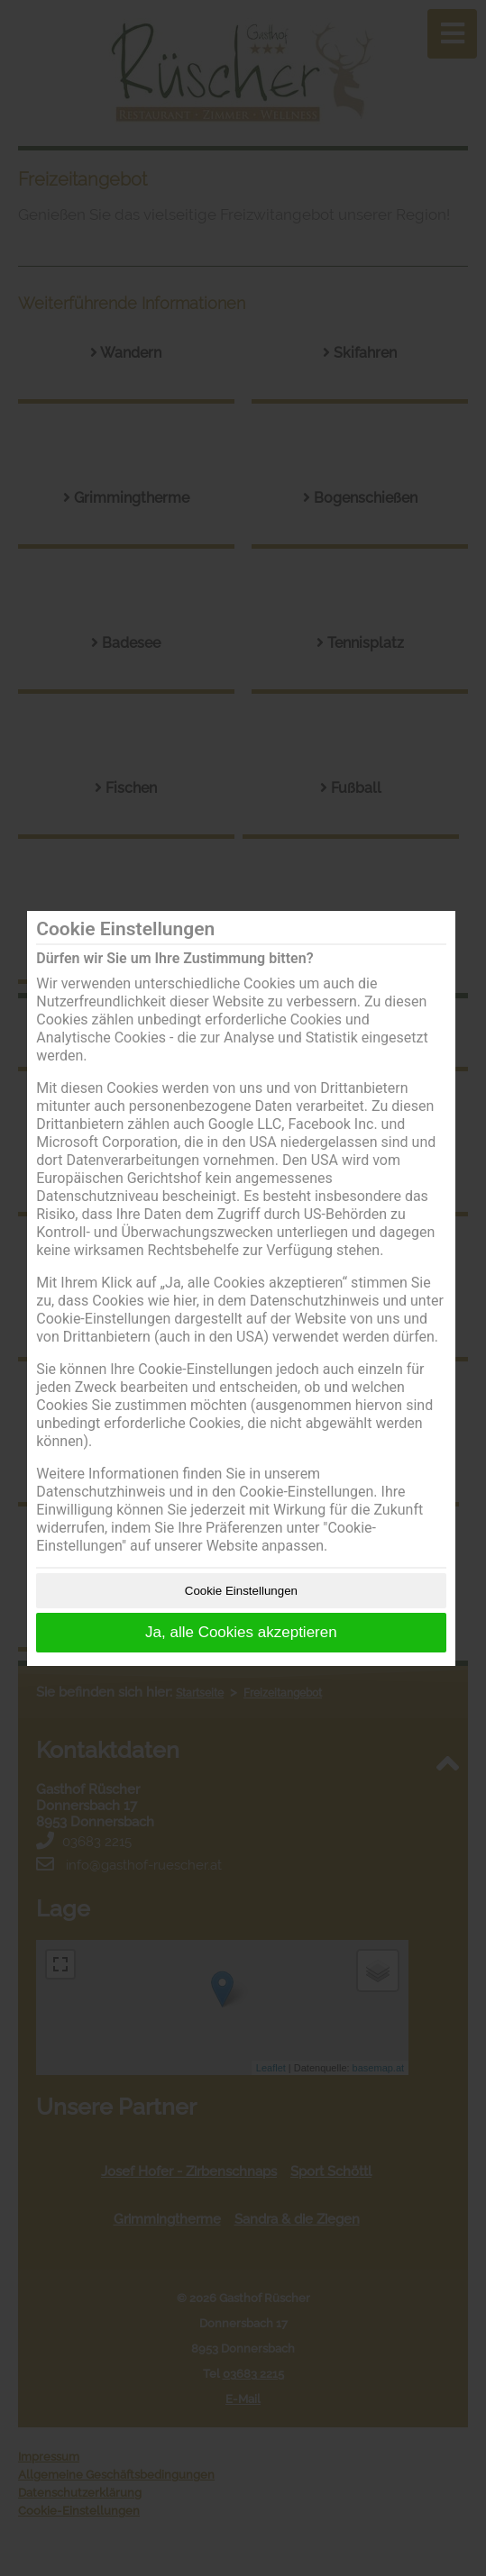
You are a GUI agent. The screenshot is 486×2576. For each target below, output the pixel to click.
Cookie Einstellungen (241, 1590)
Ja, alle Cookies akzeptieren (241, 1632)
